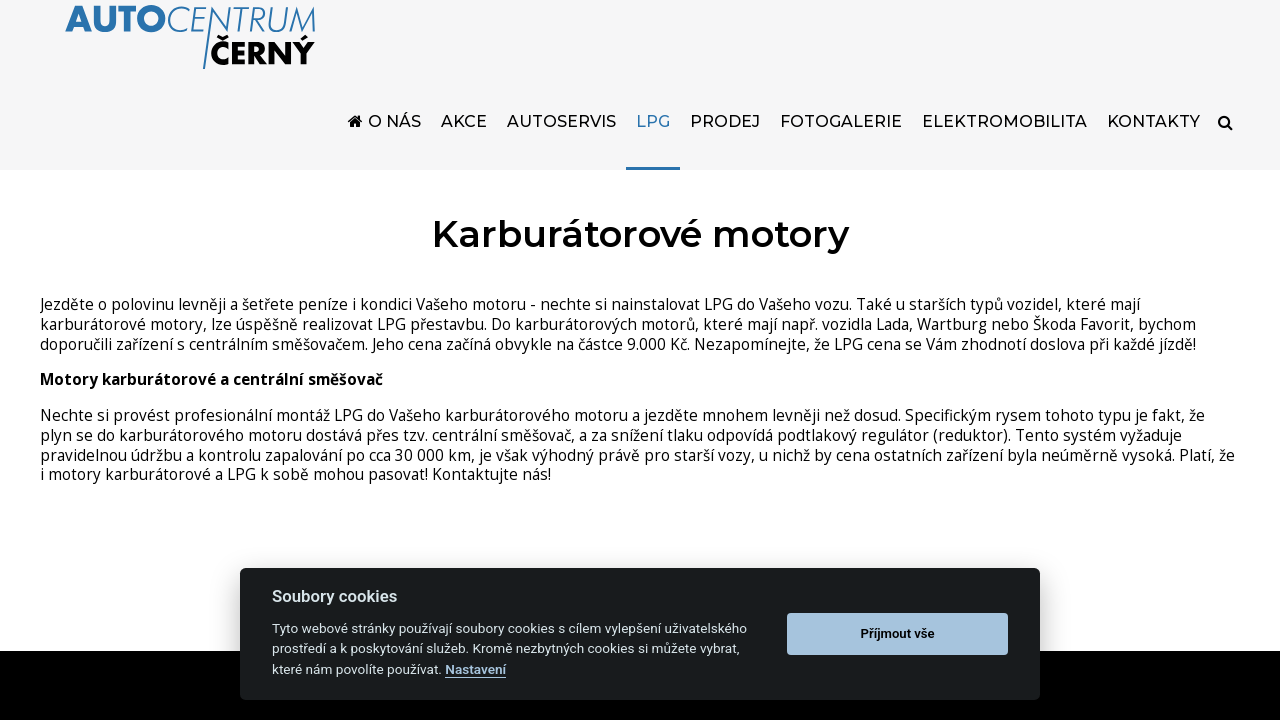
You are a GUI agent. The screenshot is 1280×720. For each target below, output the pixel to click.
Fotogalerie (841, 147)
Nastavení (475, 669)
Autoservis (561, 147)
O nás (394, 147)
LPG (653, 147)
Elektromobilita (1004, 147)
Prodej (725, 147)
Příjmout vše (898, 633)
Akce (464, 147)
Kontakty (1153, 147)
